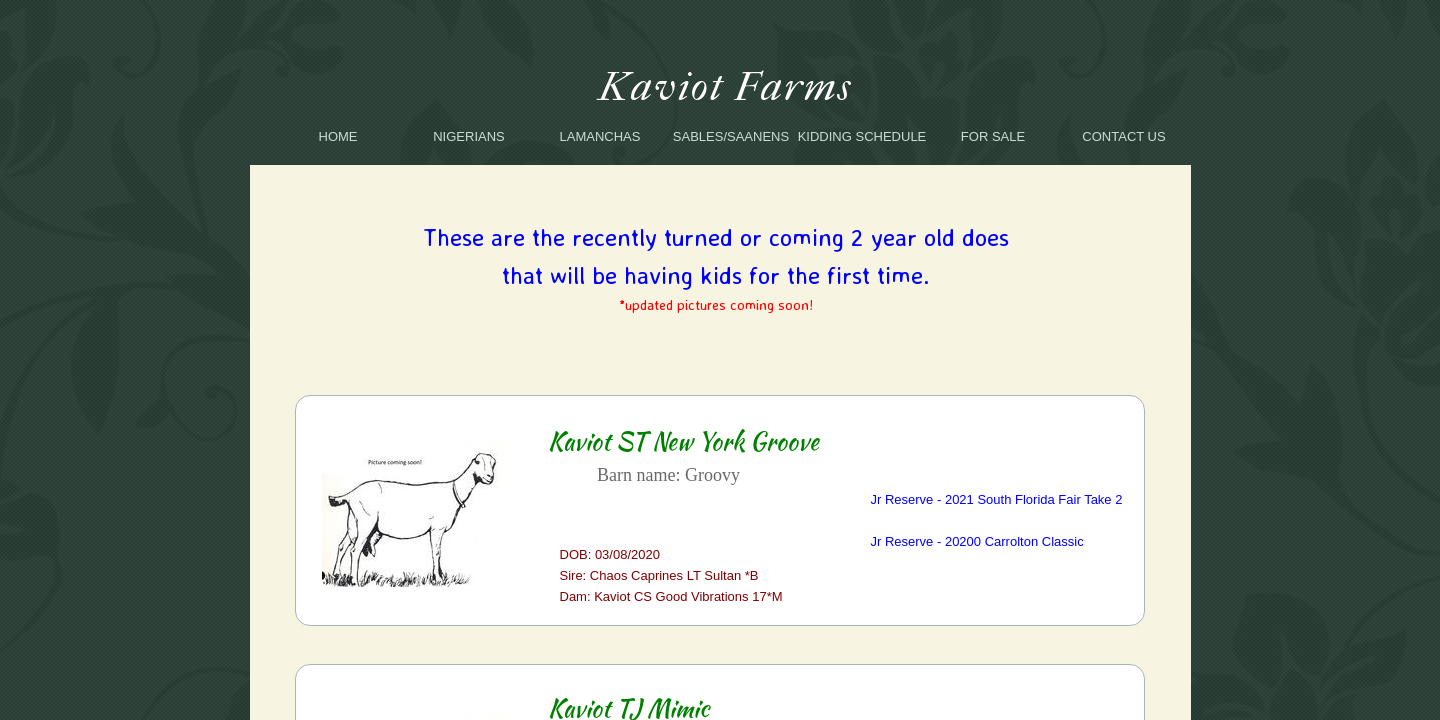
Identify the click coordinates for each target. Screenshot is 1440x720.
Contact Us (1123, 136)
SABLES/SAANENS (731, 136)
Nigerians (469, 136)
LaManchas (600, 136)
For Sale (993, 136)
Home (338, 136)
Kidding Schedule (862, 136)
